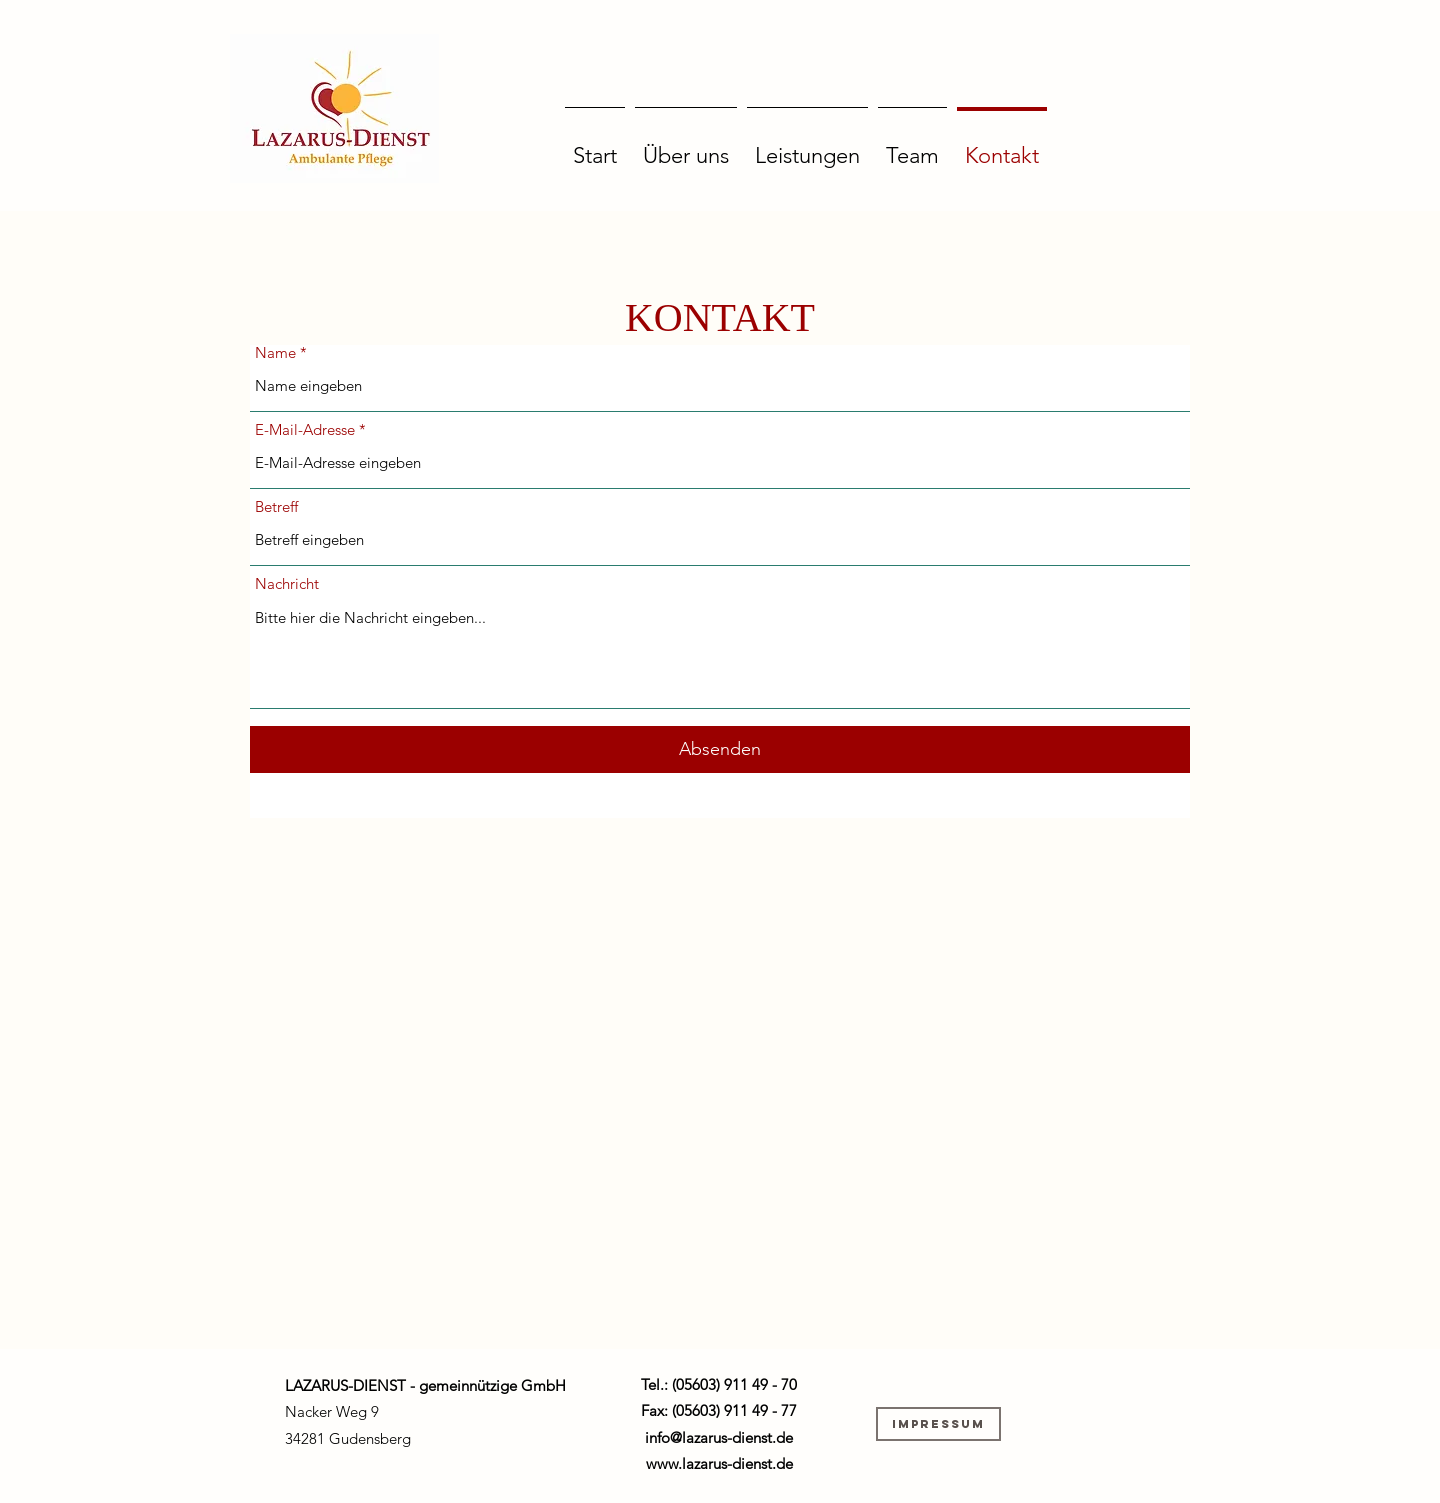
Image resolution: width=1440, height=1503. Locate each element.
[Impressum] (938, 1424)
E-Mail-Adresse (305, 429)
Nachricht (287, 583)
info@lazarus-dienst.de (719, 1437)
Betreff (276, 506)
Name (275, 352)
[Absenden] (720, 749)
